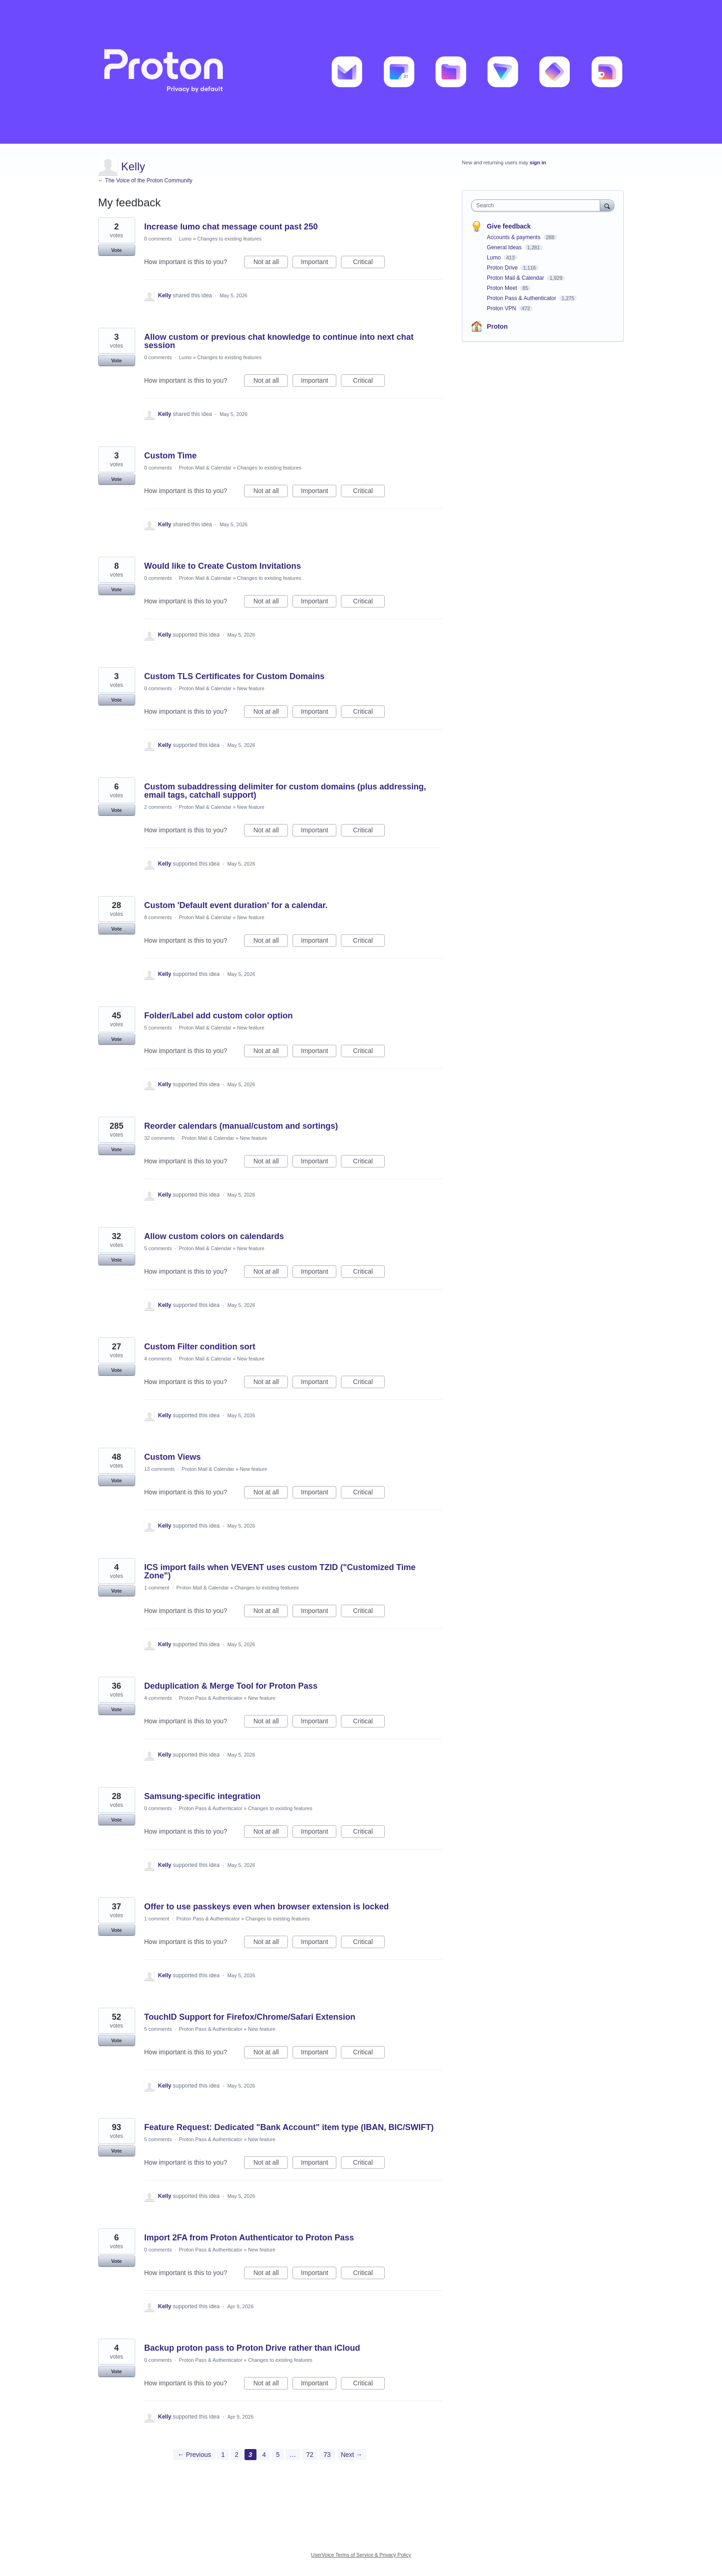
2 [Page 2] (237, 2454)
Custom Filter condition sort (200, 1346)
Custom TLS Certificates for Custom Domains (234, 676)
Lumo (185, 238)
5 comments (158, 1027)
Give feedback (509, 226)
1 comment (156, 1587)
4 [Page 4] (264, 2454)
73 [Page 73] (327, 2454)
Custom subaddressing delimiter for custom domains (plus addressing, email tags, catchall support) (285, 791)
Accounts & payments (514, 237)
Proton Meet (503, 288)
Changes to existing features (229, 238)
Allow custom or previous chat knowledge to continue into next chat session (279, 341)
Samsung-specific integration (202, 1796)
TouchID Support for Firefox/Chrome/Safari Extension (250, 2017)
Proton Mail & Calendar (205, 467)
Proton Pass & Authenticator (211, 1698)
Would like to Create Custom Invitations (222, 566)
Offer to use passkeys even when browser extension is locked (266, 1906)
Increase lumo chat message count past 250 (231, 226)
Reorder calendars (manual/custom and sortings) (241, 1126)
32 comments (159, 1138)
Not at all (270, 263)
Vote (116, 250)
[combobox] (538, 205)
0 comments (158, 238)
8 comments (158, 917)
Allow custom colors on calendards (214, 1236)
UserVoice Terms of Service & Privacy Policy (361, 2555)
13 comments (159, 1469)
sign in (538, 162)
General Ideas (505, 247)
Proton (497, 326)
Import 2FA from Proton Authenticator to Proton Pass (249, 2237)
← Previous (194, 2454)
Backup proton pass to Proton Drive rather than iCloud (252, 2348)
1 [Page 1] (223, 2454)
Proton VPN (502, 308)
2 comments (158, 807)
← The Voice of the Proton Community (145, 180)
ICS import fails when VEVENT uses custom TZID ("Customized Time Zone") (280, 1571)
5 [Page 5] (278, 2454)
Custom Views (172, 1457)
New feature (250, 688)
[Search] (607, 205)
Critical (369, 263)
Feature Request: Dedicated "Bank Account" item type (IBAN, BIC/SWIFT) (289, 2127)
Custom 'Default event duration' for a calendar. (236, 905)
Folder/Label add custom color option (218, 1015)
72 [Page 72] (310, 2454)
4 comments (158, 1358)
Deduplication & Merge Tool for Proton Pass (231, 1686)
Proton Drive (503, 268)
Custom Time (170, 455)
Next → (352, 2454)
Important (318, 263)
